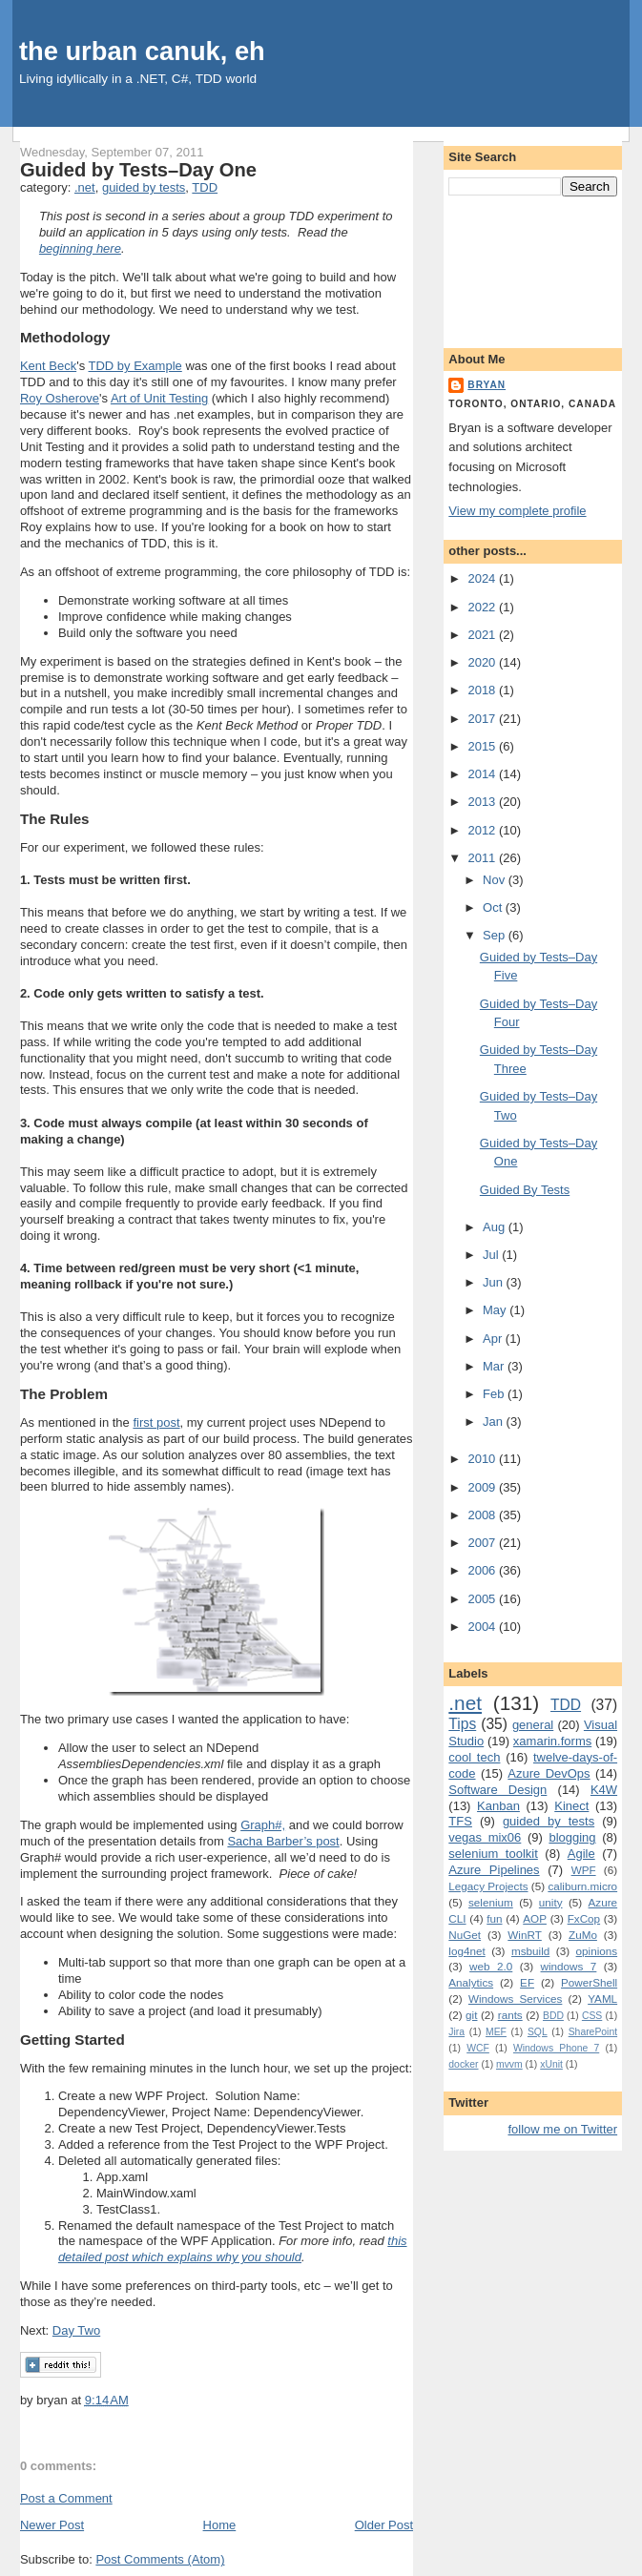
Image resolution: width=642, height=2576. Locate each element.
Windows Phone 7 (556, 2048)
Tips (462, 1724)
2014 (483, 774)
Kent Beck (48, 366)
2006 (483, 1570)
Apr (494, 1338)
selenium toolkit (493, 1853)
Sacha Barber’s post (283, 1841)
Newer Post (52, 2525)
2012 (483, 830)
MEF (496, 2032)
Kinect (571, 1806)
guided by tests (143, 187)
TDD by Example (135, 366)
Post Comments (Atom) (159, 2559)
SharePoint (593, 2032)
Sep (495, 935)
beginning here (80, 248)
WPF (583, 1870)
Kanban (498, 1806)
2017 (483, 718)
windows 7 (569, 1966)
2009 (483, 1487)
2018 (483, 690)
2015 (483, 746)
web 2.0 (490, 1966)
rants (510, 2015)
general (532, 1725)
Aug (495, 1227)
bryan (486, 385)
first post (156, 1422)
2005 (483, 1599)
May (496, 1310)
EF (527, 1982)
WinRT (524, 1934)
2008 (483, 1515)
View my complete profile (517, 511)
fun (494, 1918)
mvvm (509, 2064)
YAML (602, 1998)
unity (551, 1902)
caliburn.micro (582, 1886)
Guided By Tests (525, 1190)
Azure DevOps (548, 1773)
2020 (483, 662)
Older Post (384, 2525)
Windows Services (515, 1998)
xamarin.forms (552, 1741)
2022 (483, 607)
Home (220, 2525)
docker (463, 2064)
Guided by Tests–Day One (138, 169)
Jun (495, 1282)
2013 (483, 801)
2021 (483, 635)
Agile (581, 1853)
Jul (492, 1254)
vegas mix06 (484, 1837)
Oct (494, 907)
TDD (204, 187)
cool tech (474, 1757)
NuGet (464, 1934)
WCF (477, 2048)
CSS (592, 2015)
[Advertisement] (532, 268)
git (471, 2015)
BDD (553, 2015)
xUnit (551, 2064)
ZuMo (583, 1934)
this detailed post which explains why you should (232, 2249)
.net (84, 187)
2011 (483, 858)
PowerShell (589, 1982)
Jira (456, 2032)
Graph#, (262, 1825)
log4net (466, 1951)
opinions (597, 1951)
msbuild (530, 1951)
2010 (483, 1459)
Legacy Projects (488, 1886)
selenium (490, 1902)
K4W (603, 1790)
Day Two (76, 2330)
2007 (483, 1542)
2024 (483, 578)
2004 (483, 1626)
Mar (495, 1366)
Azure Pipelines (493, 1870)
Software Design (497, 1790)
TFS (460, 1821)
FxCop (584, 1918)
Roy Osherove (59, 398)
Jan (495, 1421)
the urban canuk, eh (142, 51)
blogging (572, 1837)
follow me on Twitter (562, 2129)
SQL (538, 2032)
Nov (495, 880)
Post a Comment (66, 2498)
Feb (495, 1394)
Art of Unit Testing (159, 398)
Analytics (470, 1982)
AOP (535, 1918)
